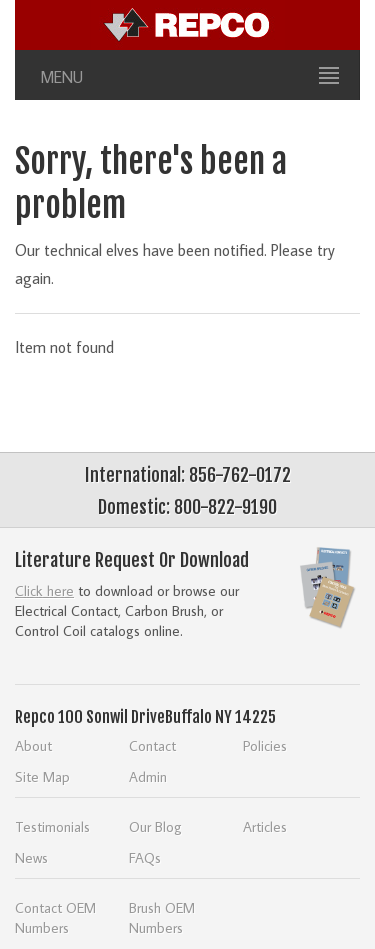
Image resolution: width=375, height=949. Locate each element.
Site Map (42, 776)
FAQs (145, 857)
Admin (148, 776)
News (31, 857)
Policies (265, 745)
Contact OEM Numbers (55, 917)
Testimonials (52, 826)
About (33, 745)
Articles (265, 826)
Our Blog (155, 826)
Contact (152, 745)
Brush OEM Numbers (162, 917)
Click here (44, 590)
